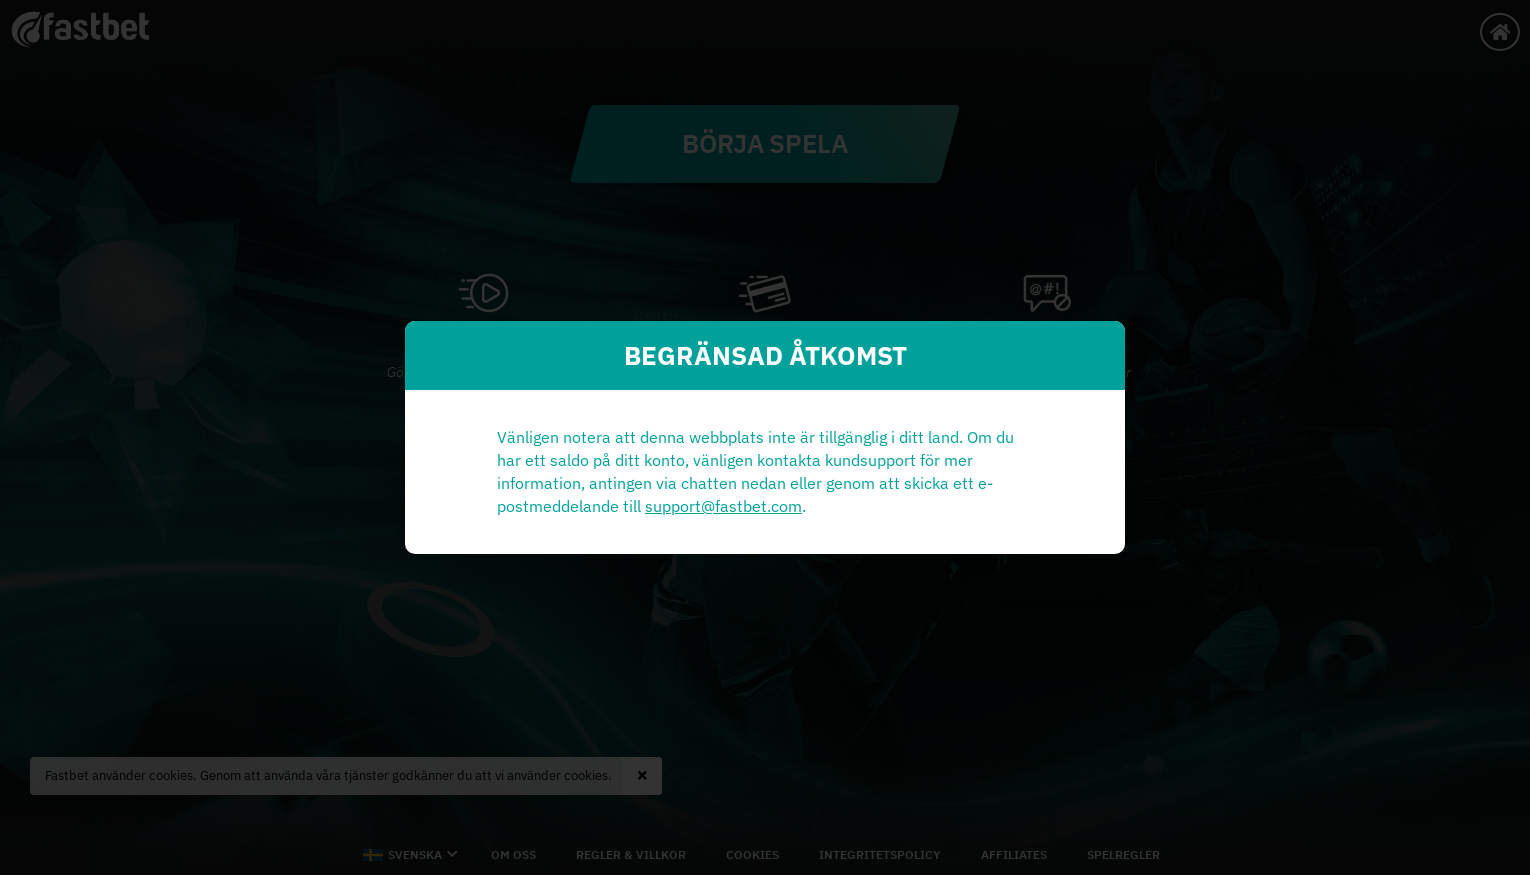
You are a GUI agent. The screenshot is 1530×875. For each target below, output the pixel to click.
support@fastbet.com (723, 506)
